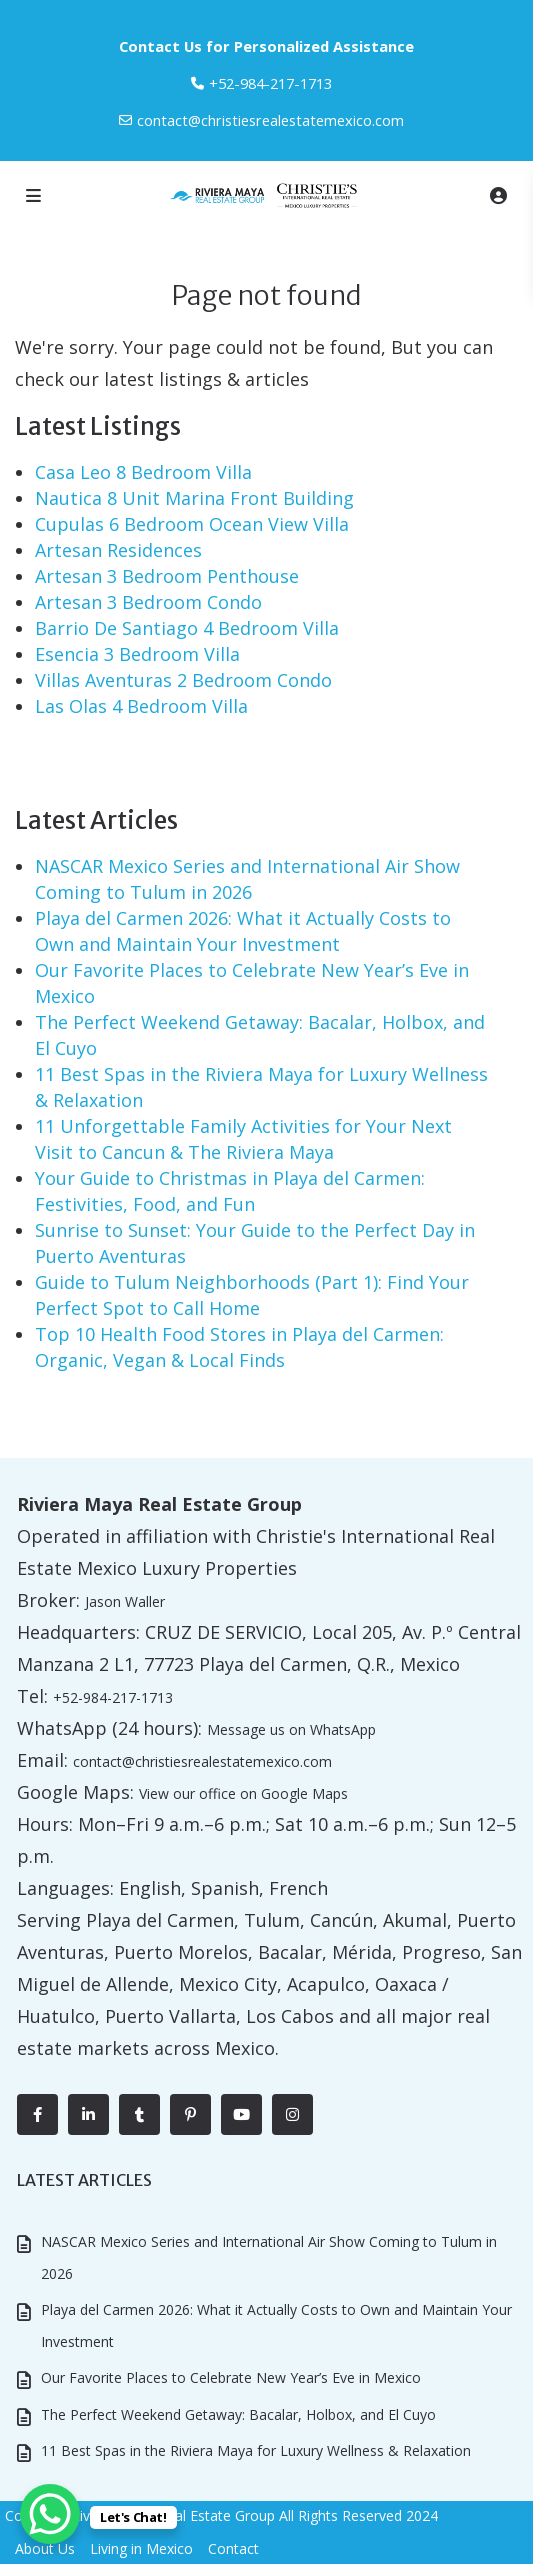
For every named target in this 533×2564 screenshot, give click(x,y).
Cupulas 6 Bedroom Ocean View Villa (192, 524)
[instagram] (292, 2114)
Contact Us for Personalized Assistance (266, 46)
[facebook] (37, 2114)
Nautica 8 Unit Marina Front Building (194, 498)
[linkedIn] (88, 2114)
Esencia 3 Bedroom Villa (137, 654)
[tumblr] (139, 2114)
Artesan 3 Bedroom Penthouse (167, 576)
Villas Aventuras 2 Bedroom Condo (183, 680)
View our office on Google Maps (243, 1793)
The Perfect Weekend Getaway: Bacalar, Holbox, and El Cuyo (238, 2414)
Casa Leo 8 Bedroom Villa (143, 472)
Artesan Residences (118, 550)
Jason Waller (125, 1601)
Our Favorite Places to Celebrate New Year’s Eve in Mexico (231, 2377)
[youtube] (241, 2114)
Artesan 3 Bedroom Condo (148, 602)
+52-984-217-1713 (113, 1697)
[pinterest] (190, 2114)
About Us (45, 2548)
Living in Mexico (141, 2548)
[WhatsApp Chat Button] (50, 2514)
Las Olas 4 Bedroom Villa (141, 706)
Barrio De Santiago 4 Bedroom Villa (187, 628)
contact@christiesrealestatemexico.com (270, 120)
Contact (233, 2548)
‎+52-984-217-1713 (270, 83)
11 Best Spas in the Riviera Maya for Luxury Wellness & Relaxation (256, 2450)
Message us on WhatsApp (291, 1729)
